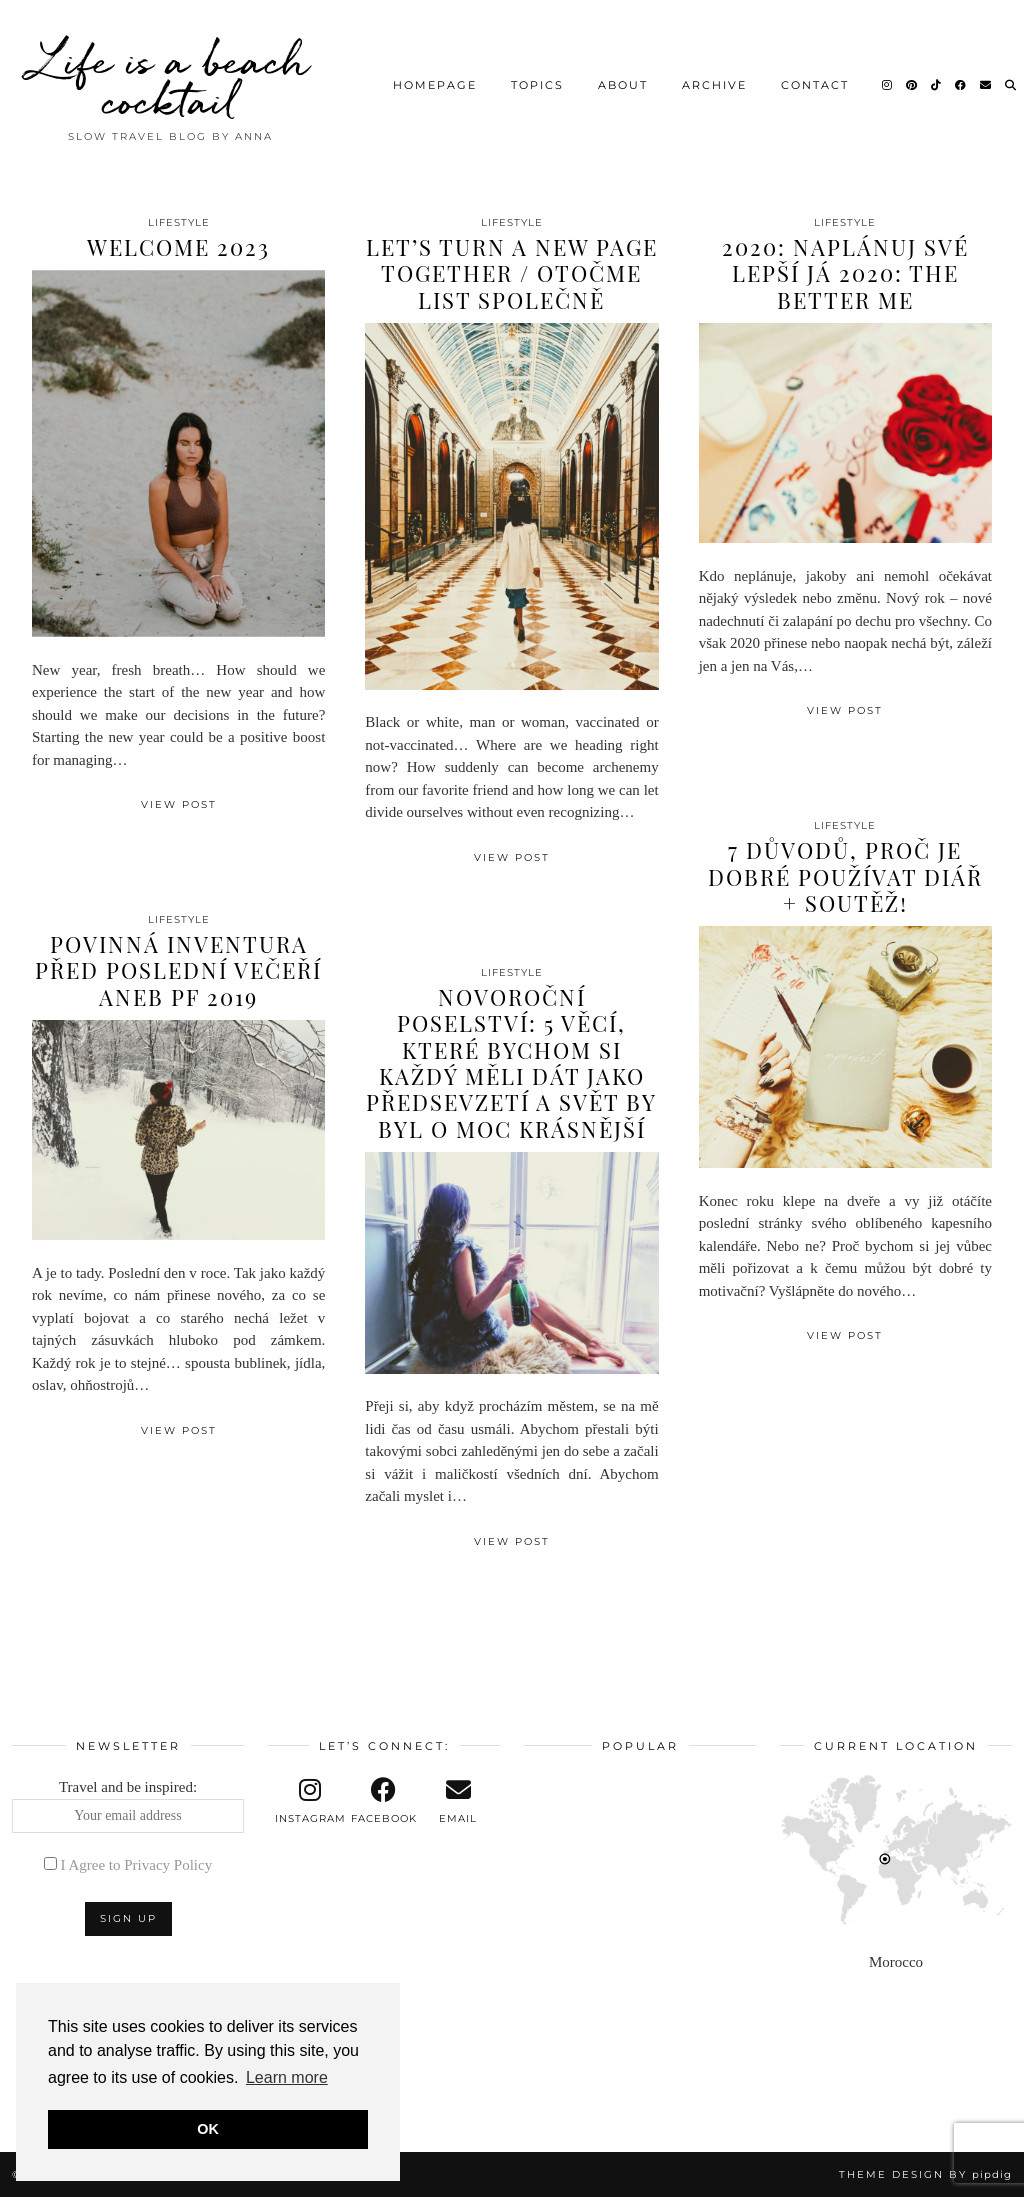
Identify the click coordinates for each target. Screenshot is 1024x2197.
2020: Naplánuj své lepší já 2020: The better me (845, 273)
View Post (179, 804)
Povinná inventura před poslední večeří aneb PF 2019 (178, 970)
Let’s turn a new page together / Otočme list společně (512, 273)
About (623, 85)
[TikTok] (937, 85)
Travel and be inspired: (128, 1806)
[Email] (986, 85)
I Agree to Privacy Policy (137, 1865)
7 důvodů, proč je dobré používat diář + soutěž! (845, 876)
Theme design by (925, 2174)
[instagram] (310, 1801)
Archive (714, 85)
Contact (815, 85)
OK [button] (208, 2129)
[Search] (1011, 85)
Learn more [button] (287, 2077)
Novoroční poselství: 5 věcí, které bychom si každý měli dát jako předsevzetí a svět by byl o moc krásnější (511, 1063)
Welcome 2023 (178, 247)
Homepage (435, 85)
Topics (537, 85)
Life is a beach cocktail (171, 80)
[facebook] (384, 1801)
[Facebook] (961, 85)
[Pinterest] (912, 85)
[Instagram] (888, 85)
